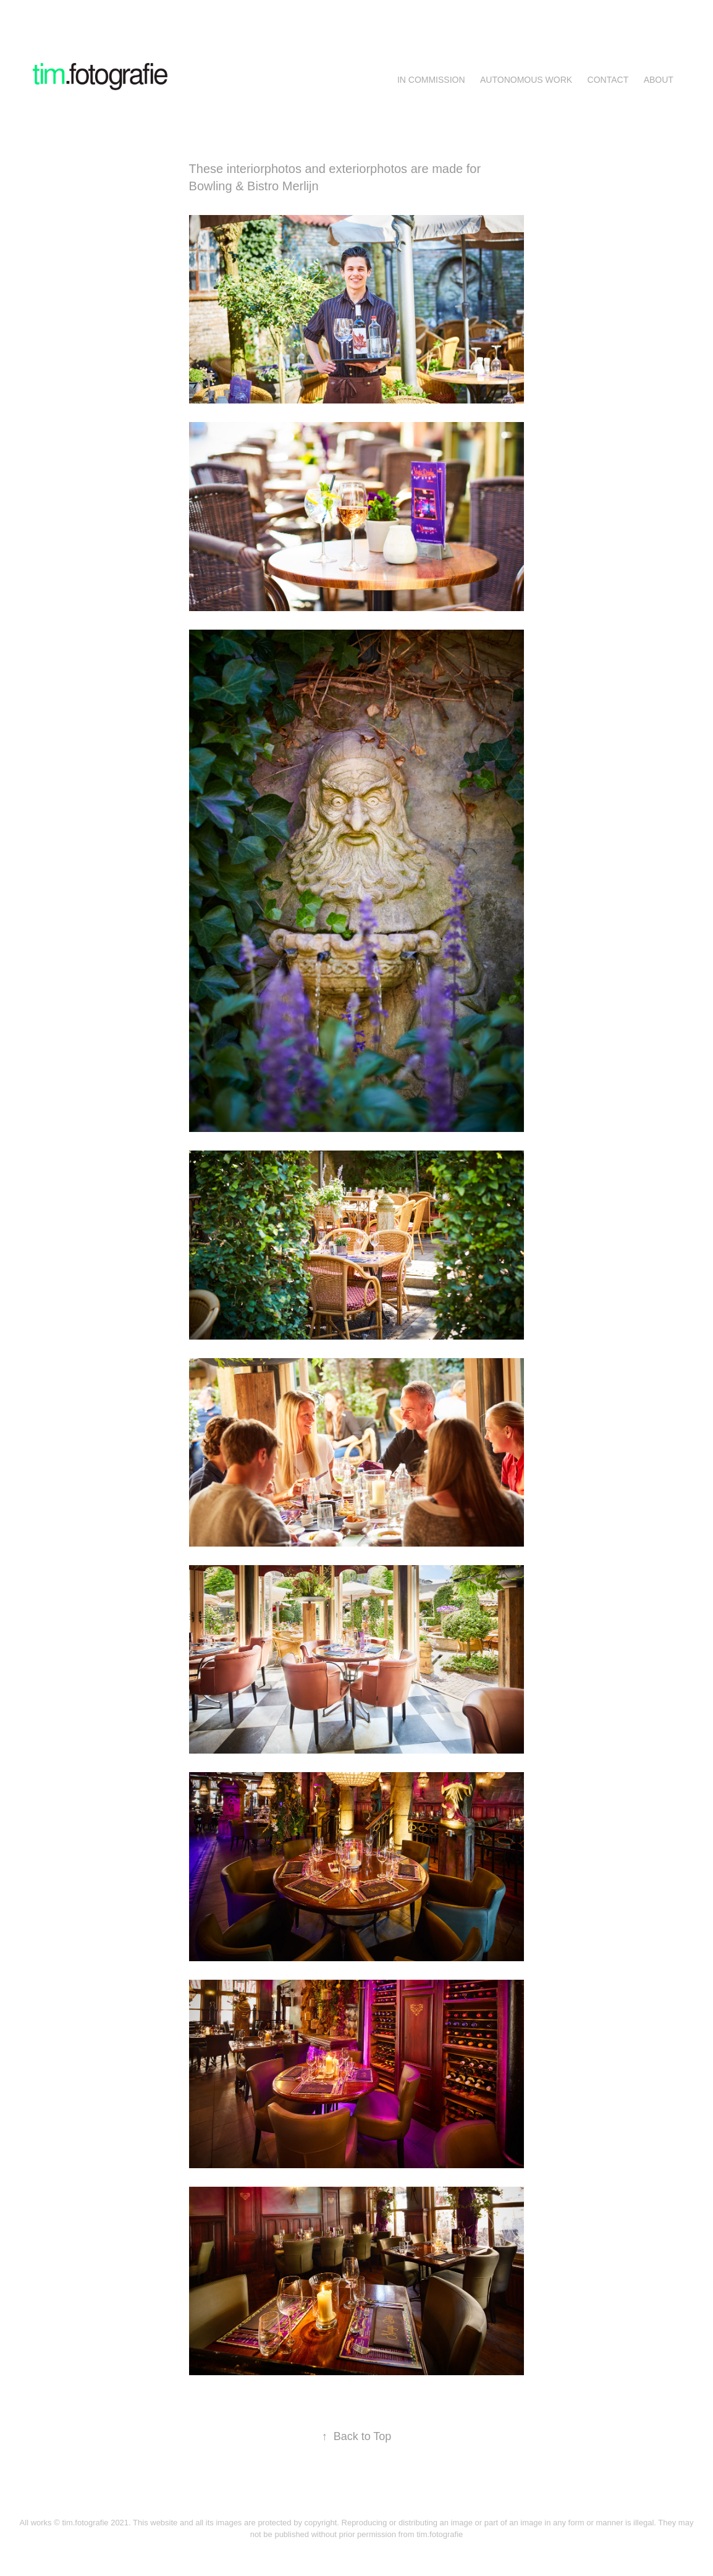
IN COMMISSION (431, 80)
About (658, 80)
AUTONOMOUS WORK (526, 80)
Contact (608, 80)
